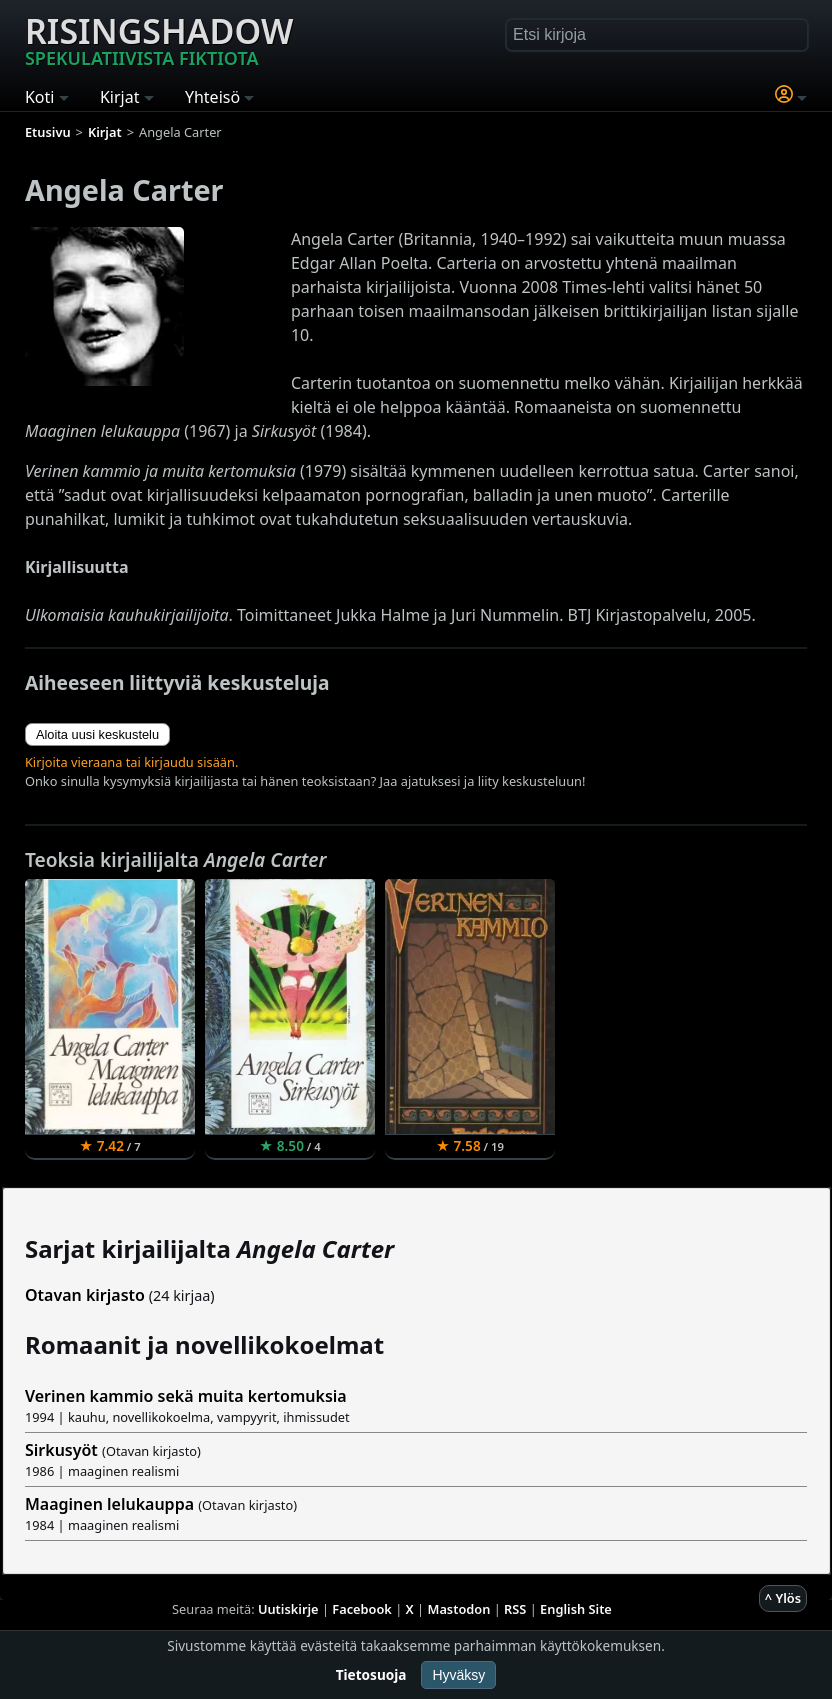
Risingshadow (159, 39)
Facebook (362, 1609)
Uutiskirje (288, 1609)
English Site (576, 1609)
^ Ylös (783, 1598)
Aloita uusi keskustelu (97, 734)
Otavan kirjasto (85, 1295)
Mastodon (459, 1609)
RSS (515, 1609)
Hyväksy (458, 1675)
